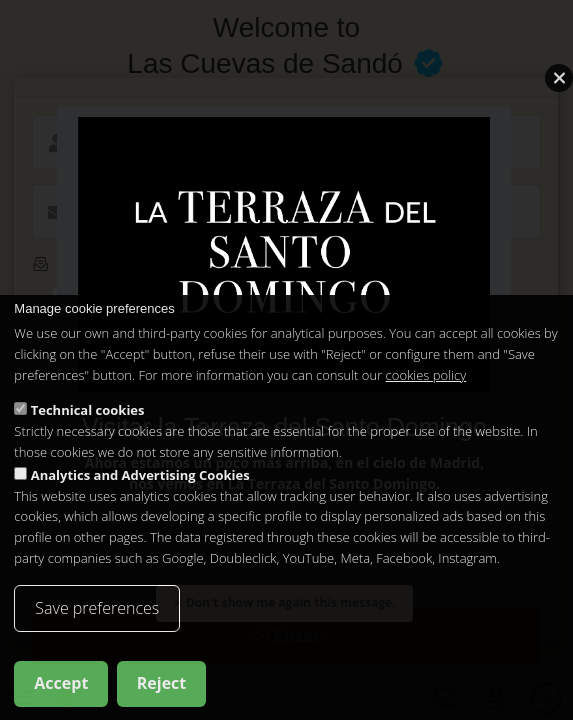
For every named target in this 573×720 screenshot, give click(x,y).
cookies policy (426, 376)
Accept (61, 684)
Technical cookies (88, 411)
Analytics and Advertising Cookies (140, 476)
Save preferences (97, 609)
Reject (162, 684)
